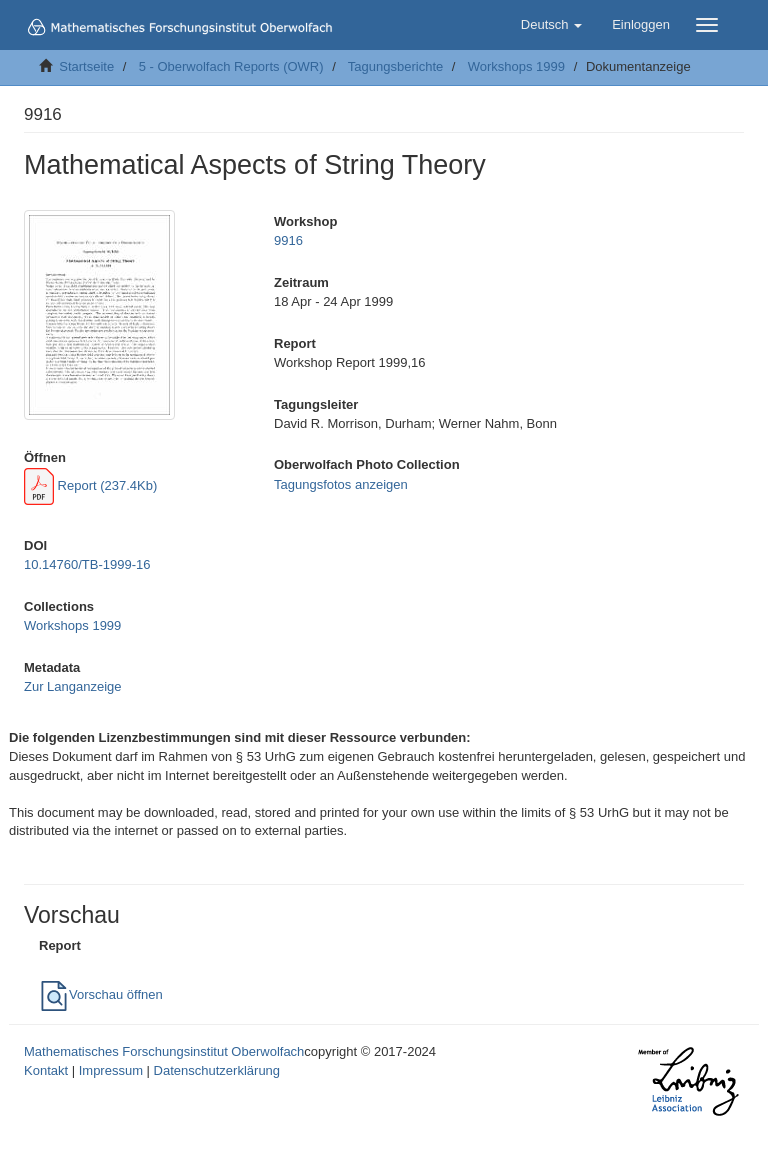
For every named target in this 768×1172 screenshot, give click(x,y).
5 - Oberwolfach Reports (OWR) (231, 66)
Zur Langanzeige (73, 686)
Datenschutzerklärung (217, 1070)
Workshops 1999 (516, 66)
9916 (288, 240)
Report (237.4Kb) (90, 485)
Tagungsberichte (395, 66)
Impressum (111, 1070)
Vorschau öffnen (101, 994)
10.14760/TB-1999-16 (87, 564)
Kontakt (46, 1070)
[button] (551, 25)
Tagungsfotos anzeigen (341, 484)
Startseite (86, 66)
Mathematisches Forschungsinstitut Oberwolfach (164, 1051)
